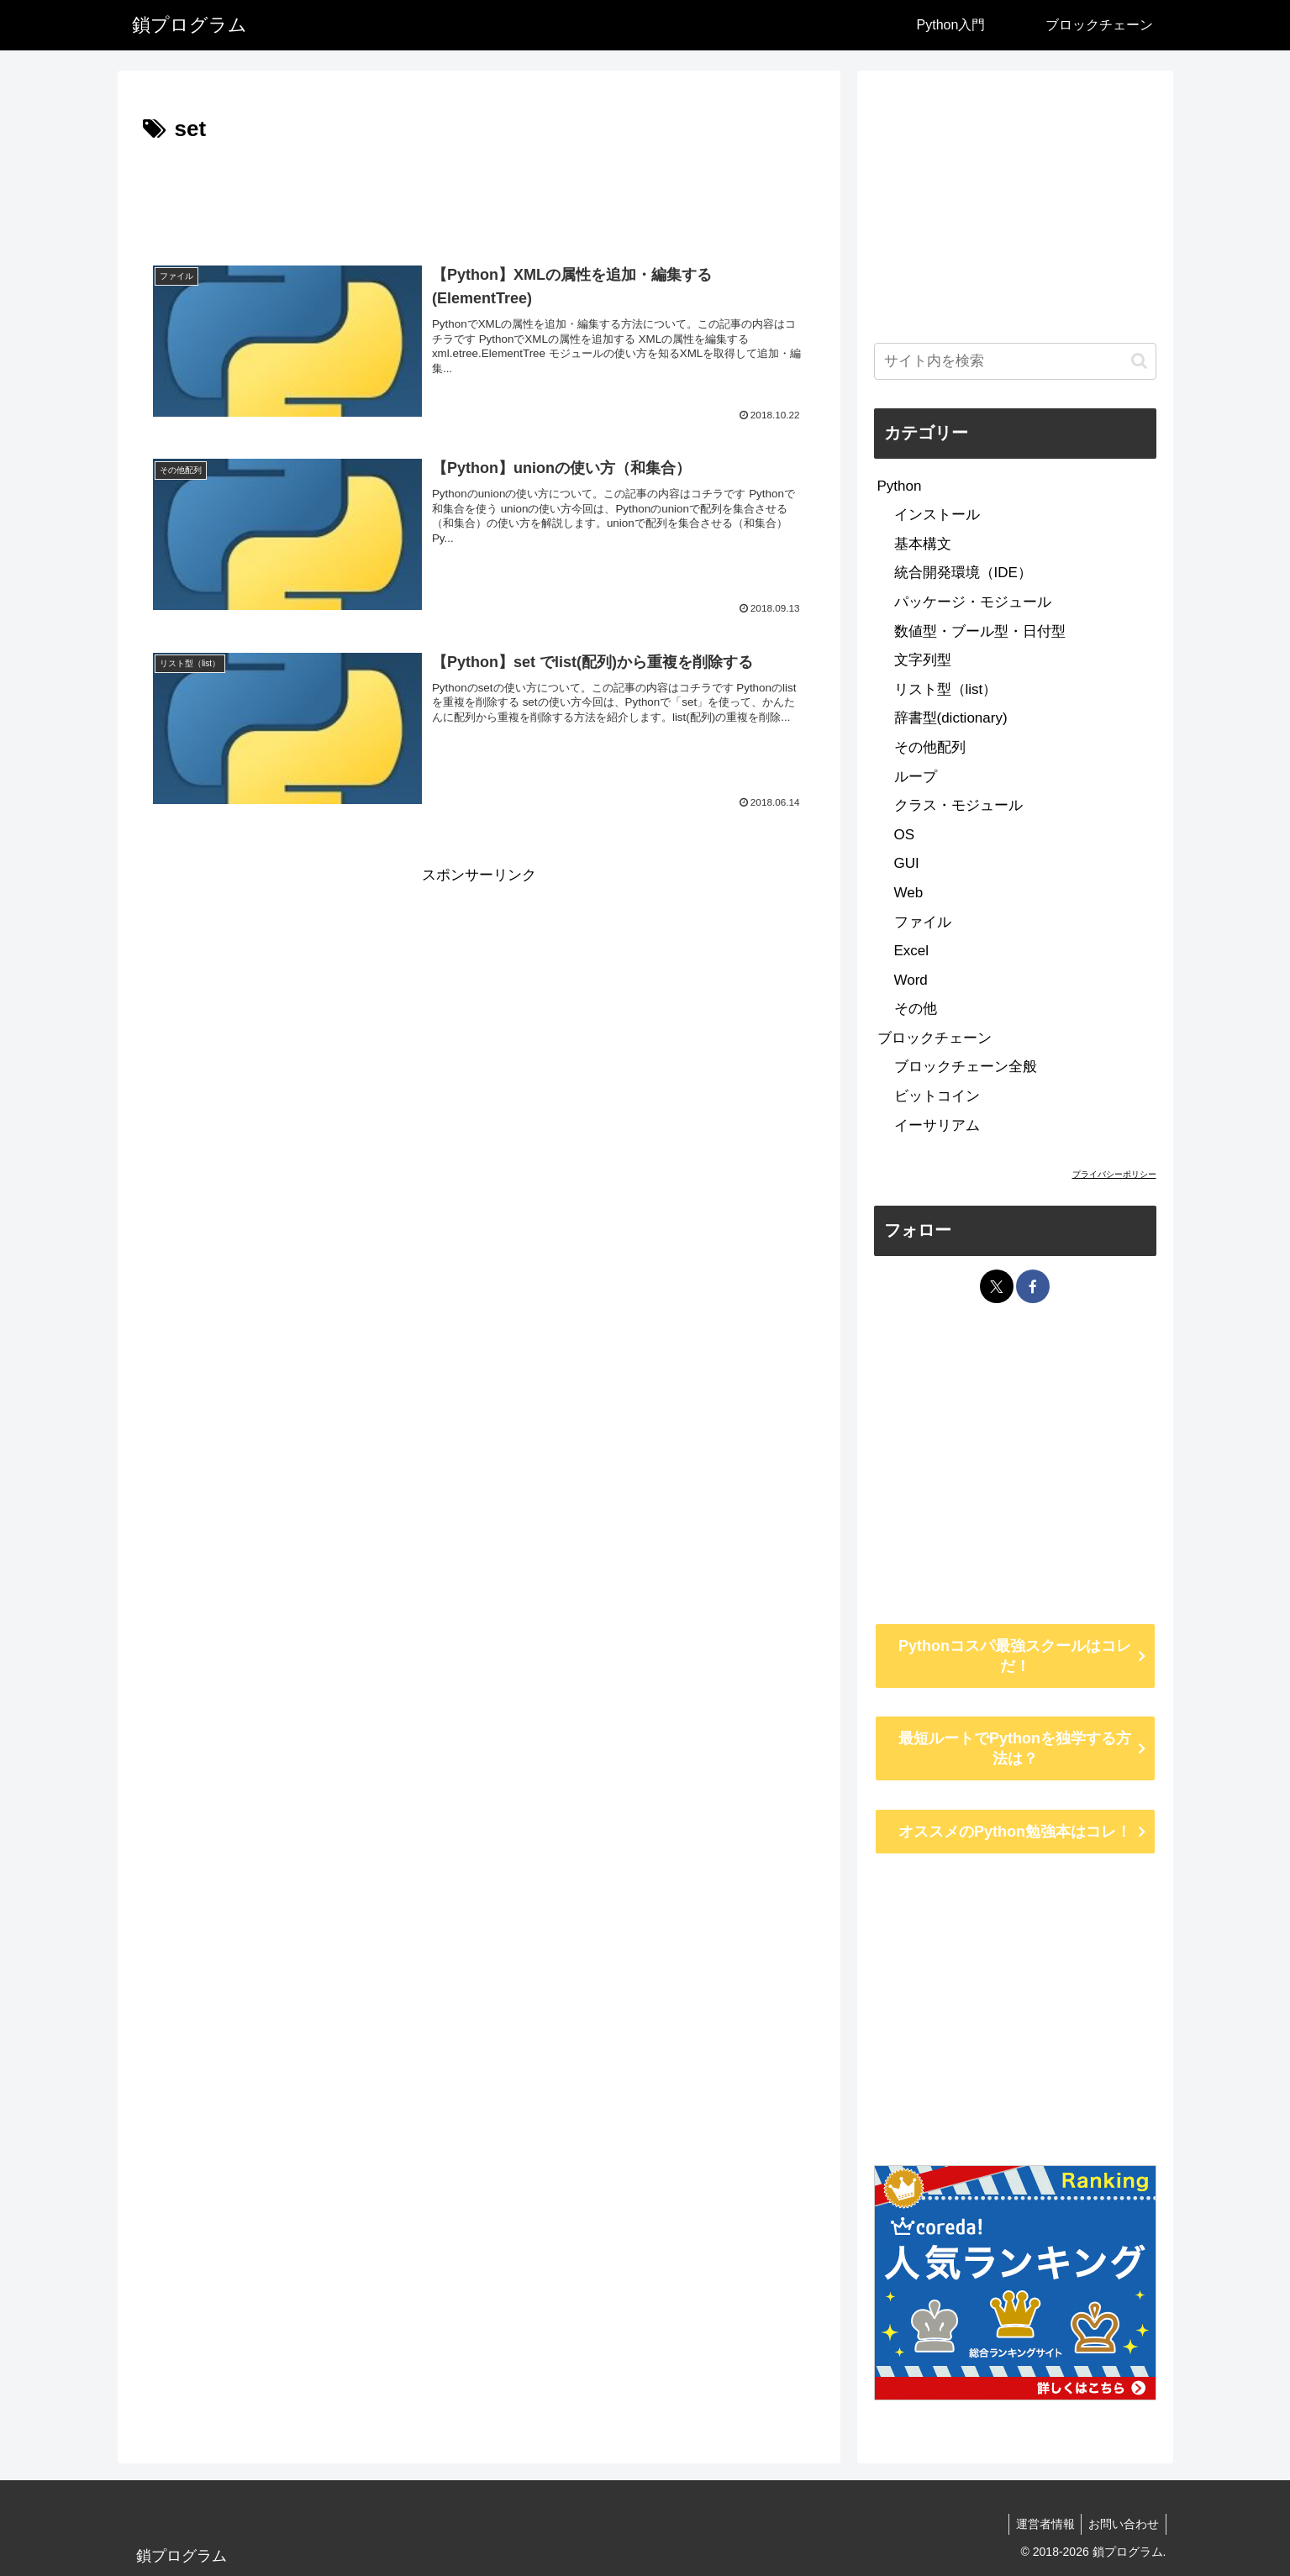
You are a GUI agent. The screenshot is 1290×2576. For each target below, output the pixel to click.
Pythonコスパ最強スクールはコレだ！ (1014, 1656)
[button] (1139, 361)
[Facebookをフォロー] (1033, 1286)
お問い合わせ (1122, 2524)
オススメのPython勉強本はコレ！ (1014, 1831)
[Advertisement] (479, 195)
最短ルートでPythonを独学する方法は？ (1014, 1748)
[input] (1015, 361)
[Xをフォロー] (997, 1286)
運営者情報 (1039, 2524)
